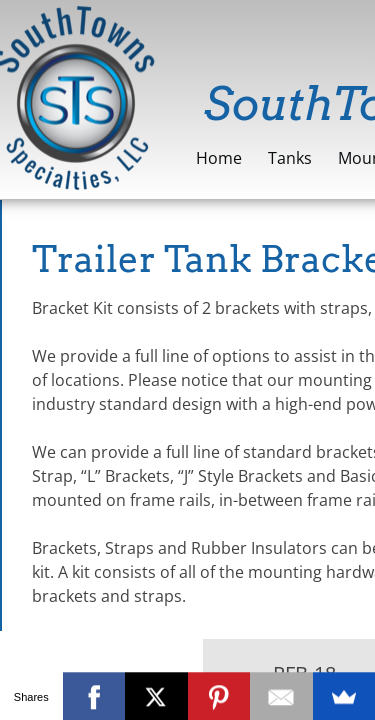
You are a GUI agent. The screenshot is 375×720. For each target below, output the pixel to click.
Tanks (290, 158)
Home (219, 158)
